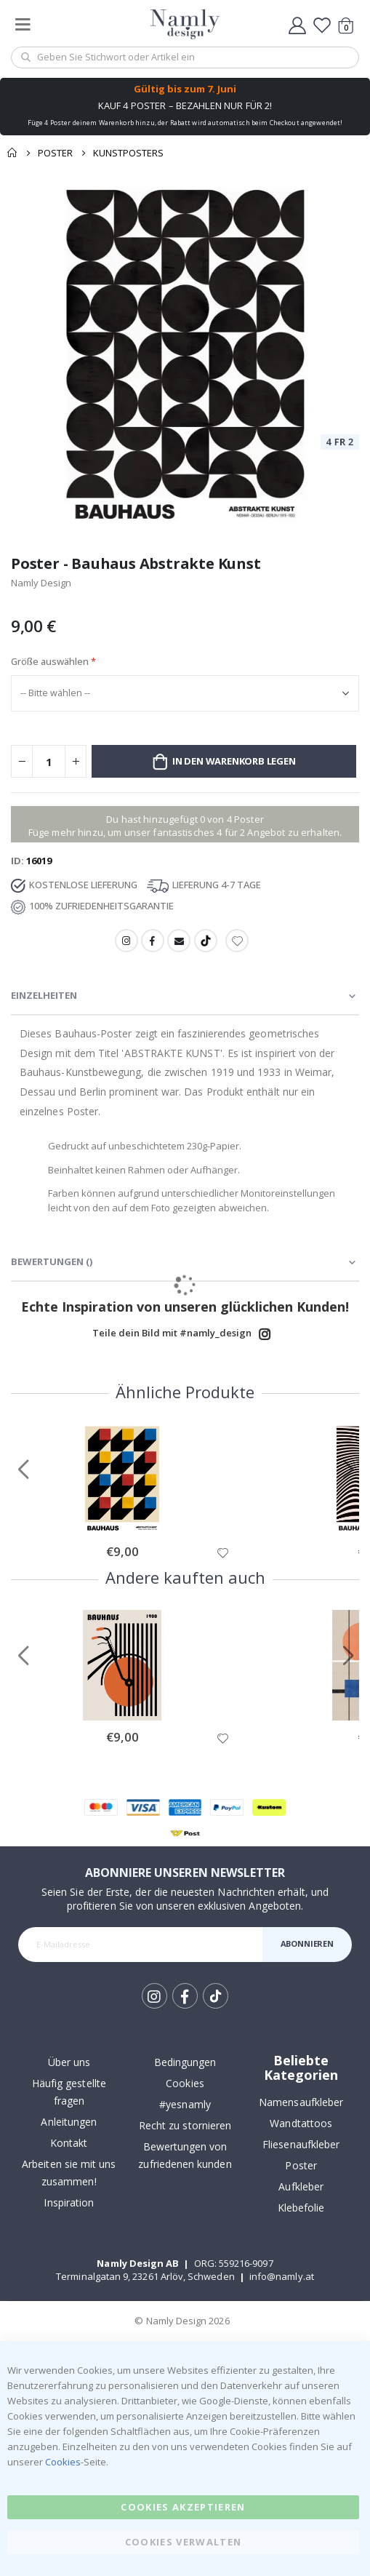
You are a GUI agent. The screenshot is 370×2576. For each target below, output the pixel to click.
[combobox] (185, 57)
